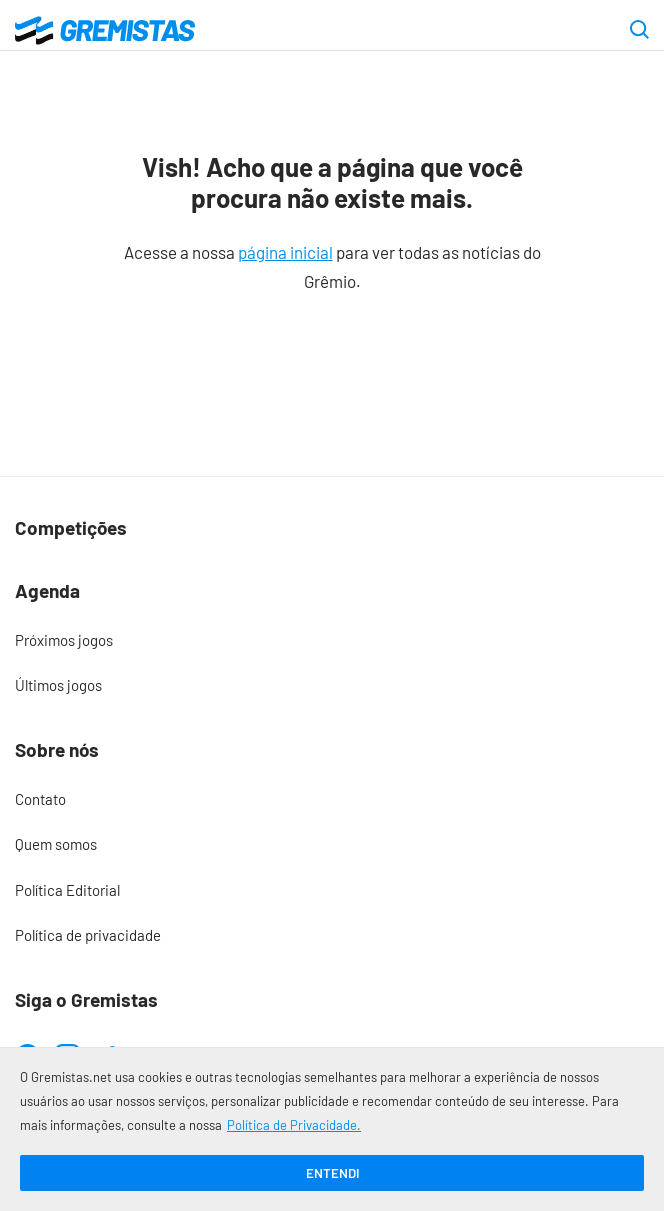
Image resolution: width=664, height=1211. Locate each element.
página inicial (285, 252)
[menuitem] (332, 641)
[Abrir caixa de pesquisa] (639, 31)
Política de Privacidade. (294, 1125)
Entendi (332, 1173)
